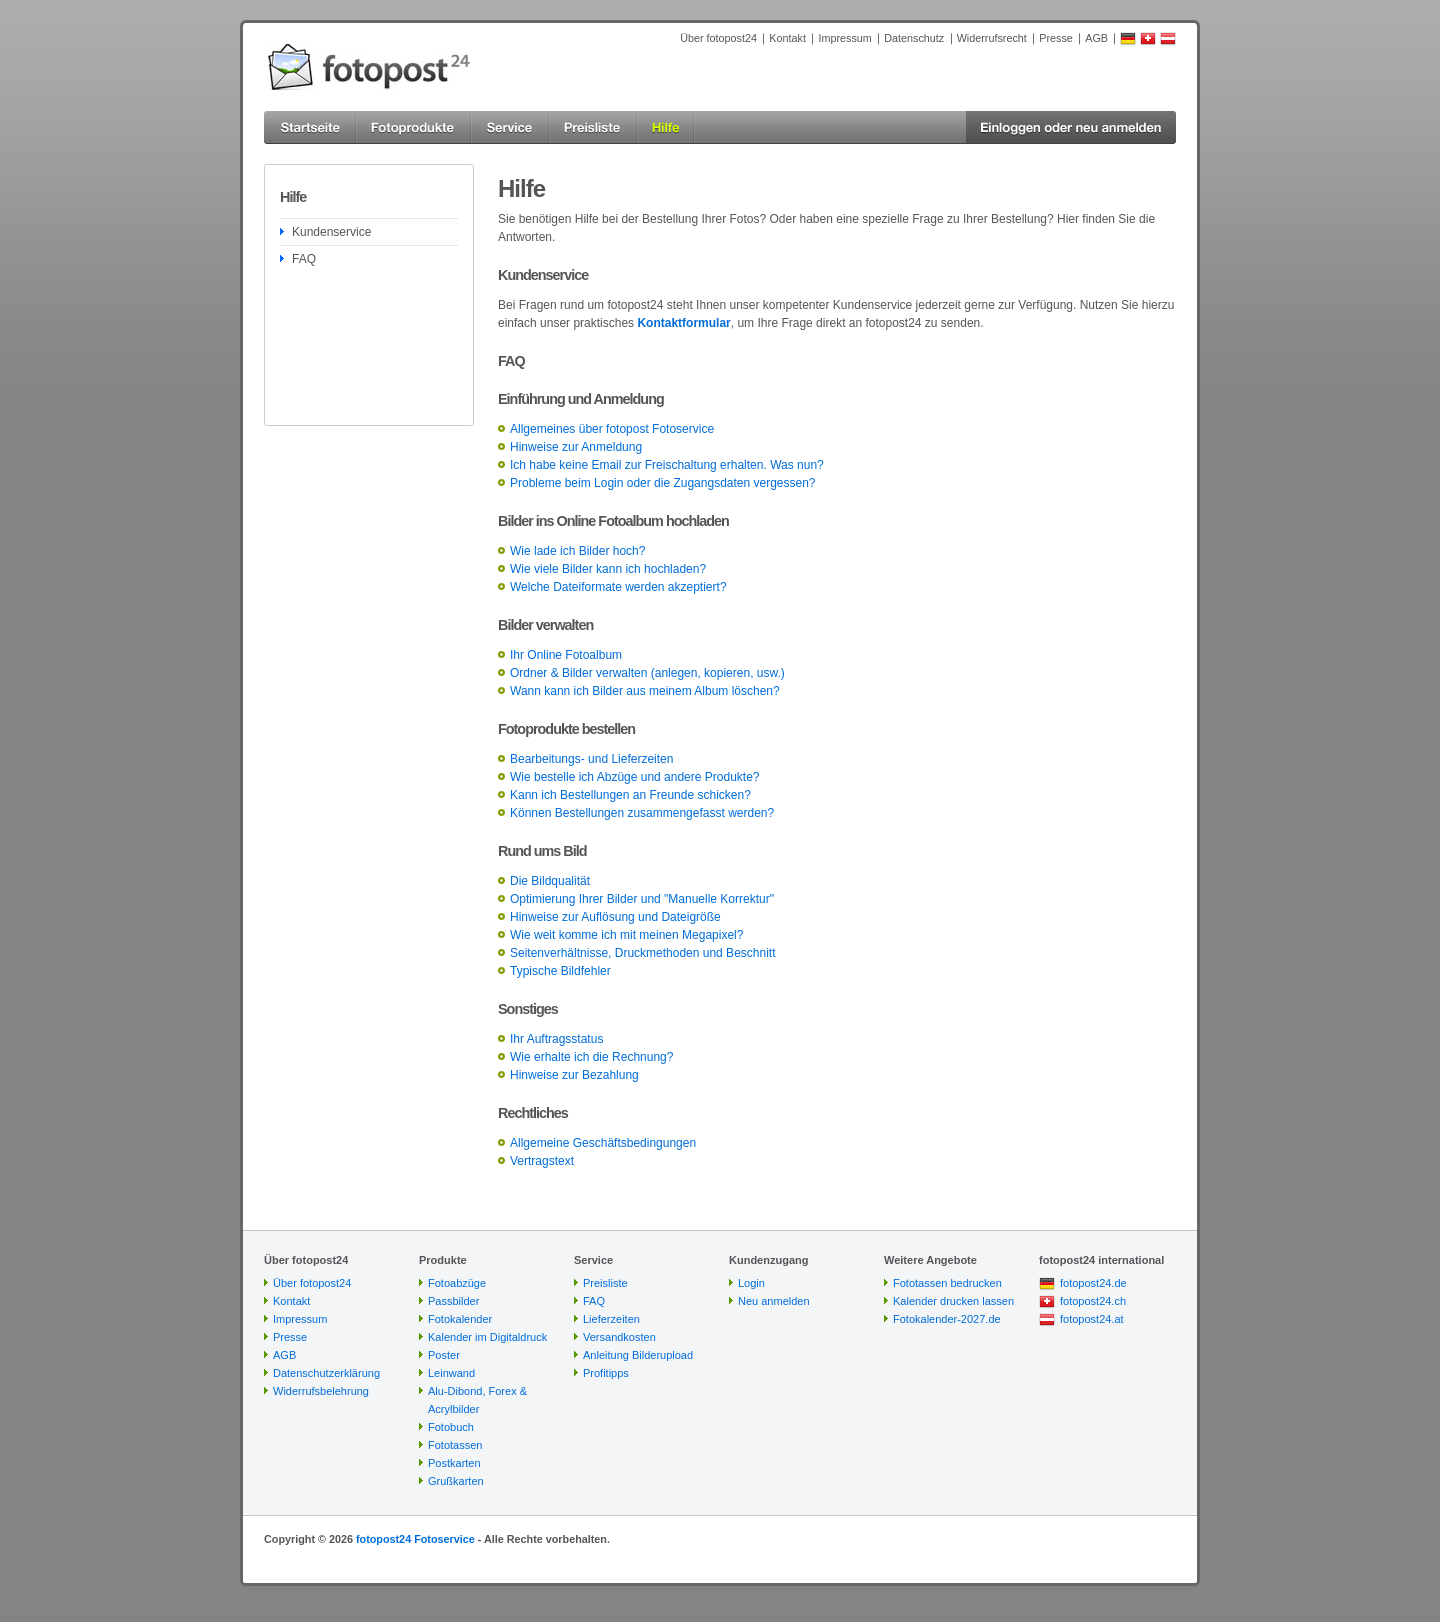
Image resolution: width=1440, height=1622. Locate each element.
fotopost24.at (1092, 1319)
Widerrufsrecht (992, 38)
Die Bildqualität (550, 881)
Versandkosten (619, 1337)
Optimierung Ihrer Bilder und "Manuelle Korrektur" (642, 899)
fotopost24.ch (1093, 1301)
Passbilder (453, 1301)
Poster (444, 1355)
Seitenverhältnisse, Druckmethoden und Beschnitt (642, 953)
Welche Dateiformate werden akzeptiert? (618, 587)
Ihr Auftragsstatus (556, 1039)
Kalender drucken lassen (953, 1301)
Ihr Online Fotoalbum (566, 655)
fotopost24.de (1093, 1283)
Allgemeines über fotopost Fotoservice (612, 429)
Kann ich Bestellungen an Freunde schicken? (630, 795)
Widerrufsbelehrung (321, 1391)
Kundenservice (331, 232)
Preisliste (605, 1283)
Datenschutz (914, 38)
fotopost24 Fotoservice (415, 1539)
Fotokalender (460, 1319)
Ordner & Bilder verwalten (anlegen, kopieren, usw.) (647, 673)
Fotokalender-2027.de (947, 1319)
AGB (1096, 38)
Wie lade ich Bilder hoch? (577, 551)
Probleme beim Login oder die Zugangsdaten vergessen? (663, 483)
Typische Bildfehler (560, 971)
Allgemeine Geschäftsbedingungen (603, 1143)
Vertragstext (542, 1161)
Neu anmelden (774, 1301)
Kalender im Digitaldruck (487, 1337)
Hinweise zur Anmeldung (576, 447)
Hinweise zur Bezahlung (574, 1075)
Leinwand (451, 1373)
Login (751, 1283)
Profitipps (606, 1373)
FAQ (304, 259)
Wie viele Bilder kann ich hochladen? (608, 569)
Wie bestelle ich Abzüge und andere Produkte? (635, 777)
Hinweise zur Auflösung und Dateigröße (615, 917)
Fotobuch (451, 1427)
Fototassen (455, 1445)
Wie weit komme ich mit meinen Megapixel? (626, 935)
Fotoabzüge (457, 1283)
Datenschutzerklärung (326, 1373)
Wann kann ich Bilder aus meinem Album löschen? (645, 691)
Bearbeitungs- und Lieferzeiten (591, 759)
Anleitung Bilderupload (638, 1355)
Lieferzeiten (611, 1319)
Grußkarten (456, 1481)
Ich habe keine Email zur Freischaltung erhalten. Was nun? (667, 465)
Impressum (844, 38)
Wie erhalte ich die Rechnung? (591, 1057)
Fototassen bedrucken (947, 1283)
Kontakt (787, 38)
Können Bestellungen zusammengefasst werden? (642, 813)
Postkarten (454, 1463)
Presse (1056, 38)
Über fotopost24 (718, 38)
